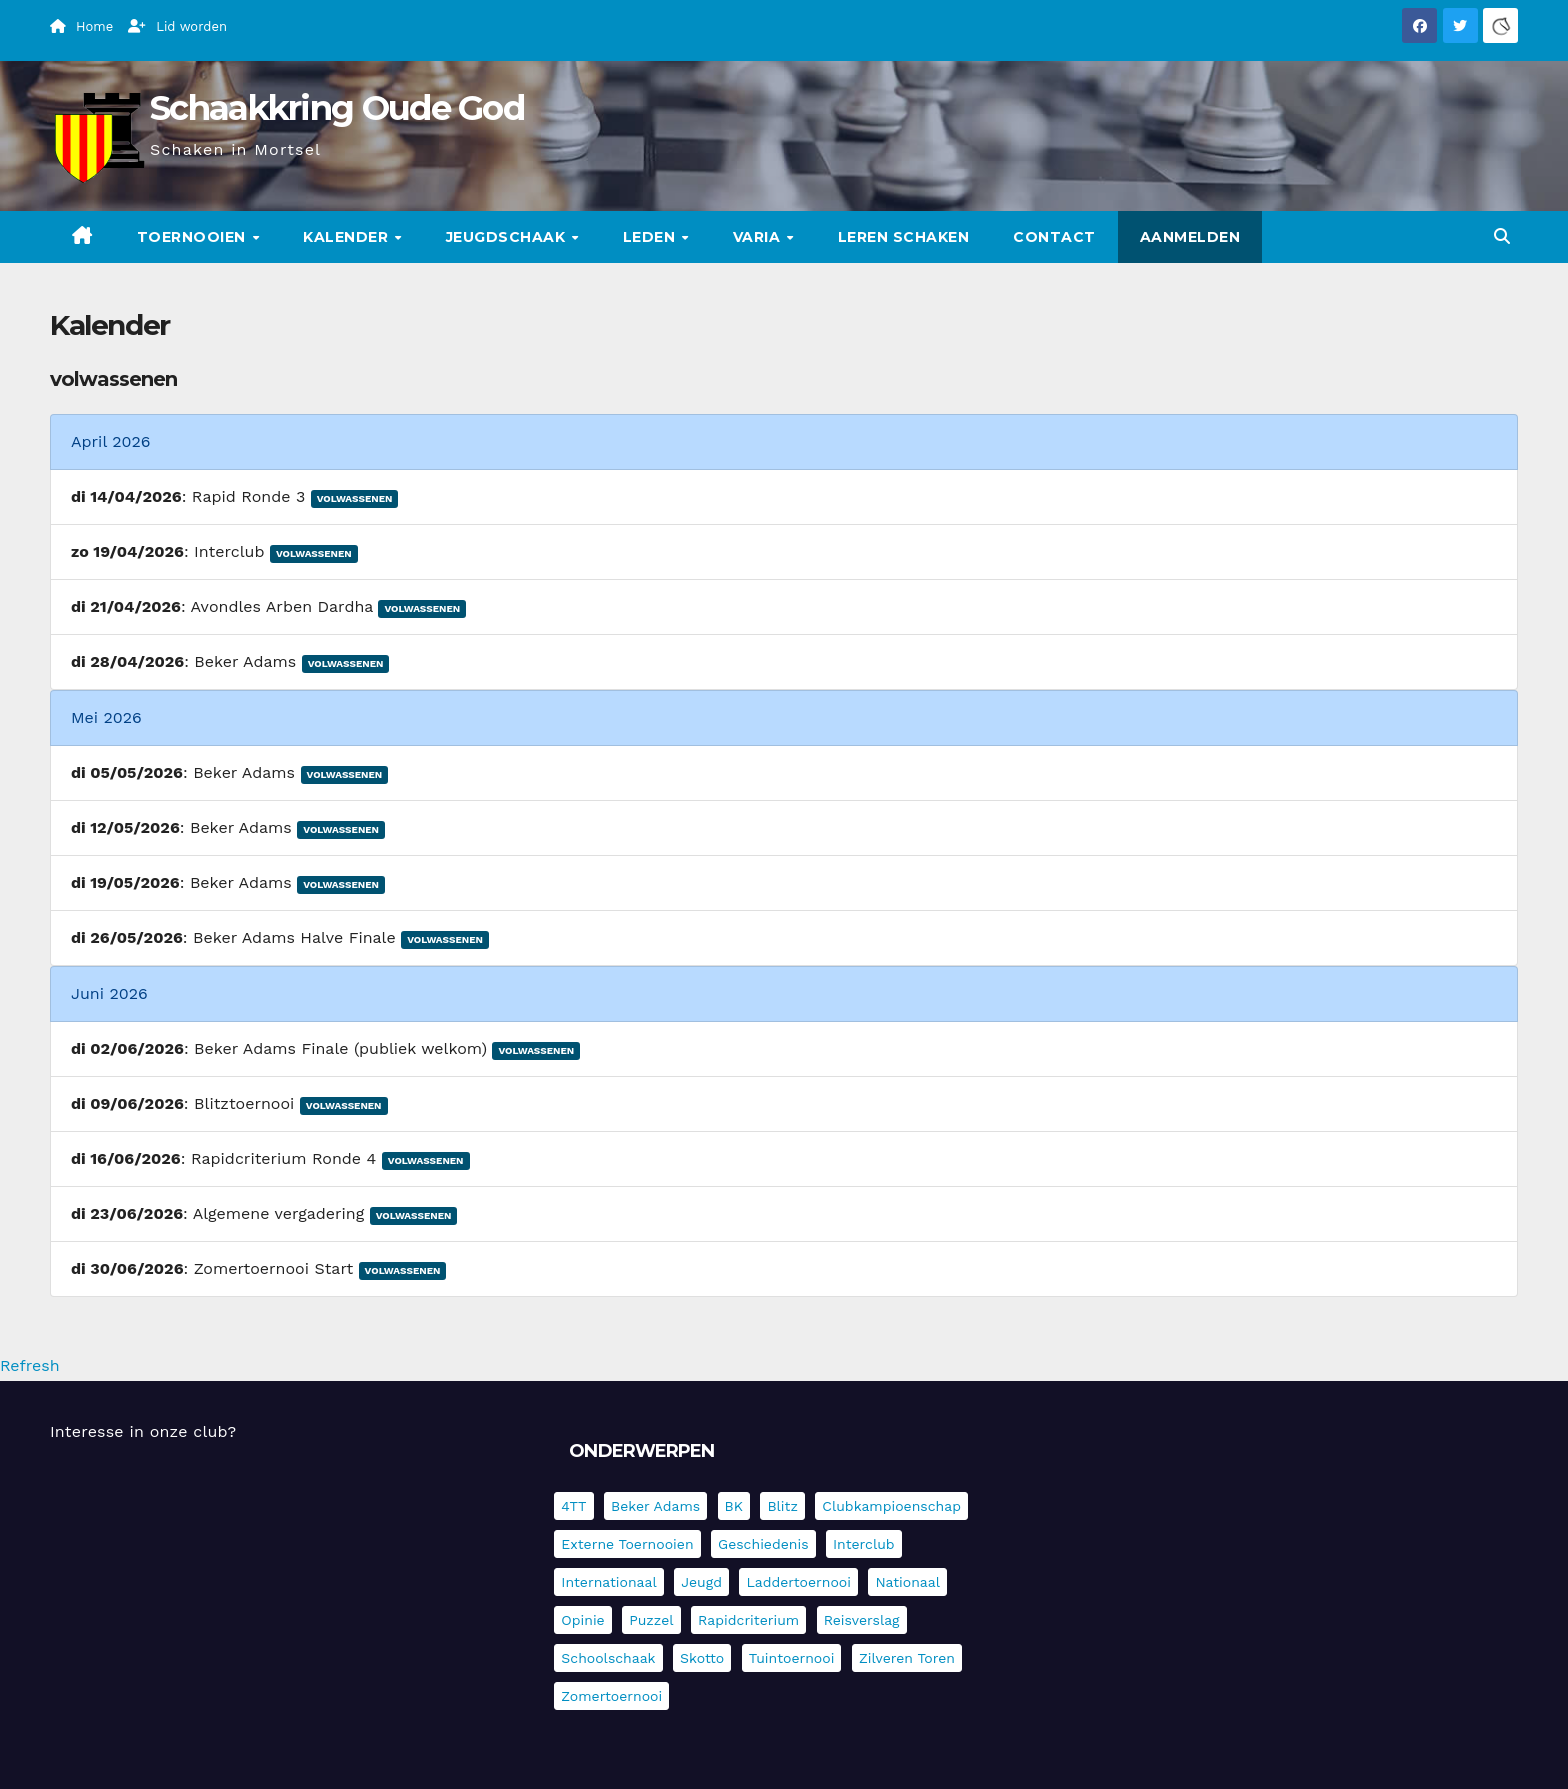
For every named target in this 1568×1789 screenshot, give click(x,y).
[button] (1502, 236)
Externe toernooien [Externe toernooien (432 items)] (627, 1544)
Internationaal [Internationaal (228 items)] (608, 1582)
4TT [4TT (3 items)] (573, 1506)
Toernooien (194, 237)
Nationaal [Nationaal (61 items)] (907, 1582)
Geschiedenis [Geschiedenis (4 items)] (763, 1544)
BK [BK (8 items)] (734, 1506)
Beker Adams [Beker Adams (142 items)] (655, 1506)
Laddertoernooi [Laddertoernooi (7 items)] (798, 1582)
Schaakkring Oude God (337, 108)
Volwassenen (355, 498)
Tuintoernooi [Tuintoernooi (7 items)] (792, 1658)
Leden (651, 237)
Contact (1054, 237)
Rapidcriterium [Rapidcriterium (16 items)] (748, 1620)
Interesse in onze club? (143, 1431)
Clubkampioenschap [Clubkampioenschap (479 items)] (891, 1506)
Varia (759, 237)
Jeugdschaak (508, 237)
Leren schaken (904, 237)
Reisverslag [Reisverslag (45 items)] (862, 1620)
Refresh (30, 1365)
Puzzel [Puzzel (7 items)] (651, 1620)
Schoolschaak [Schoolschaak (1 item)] (608, 1658)
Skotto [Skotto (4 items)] (702, 1658)
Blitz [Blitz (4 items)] (782, 1506)
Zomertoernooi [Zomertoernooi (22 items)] (611, 1696)
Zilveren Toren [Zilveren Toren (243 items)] (907, 1658)
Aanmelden (1190, 237)
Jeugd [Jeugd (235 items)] (701, 1582)
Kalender (348, 237)
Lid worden (177, 26)
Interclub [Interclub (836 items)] (864, 1544)
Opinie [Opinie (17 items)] (582, 1620)
